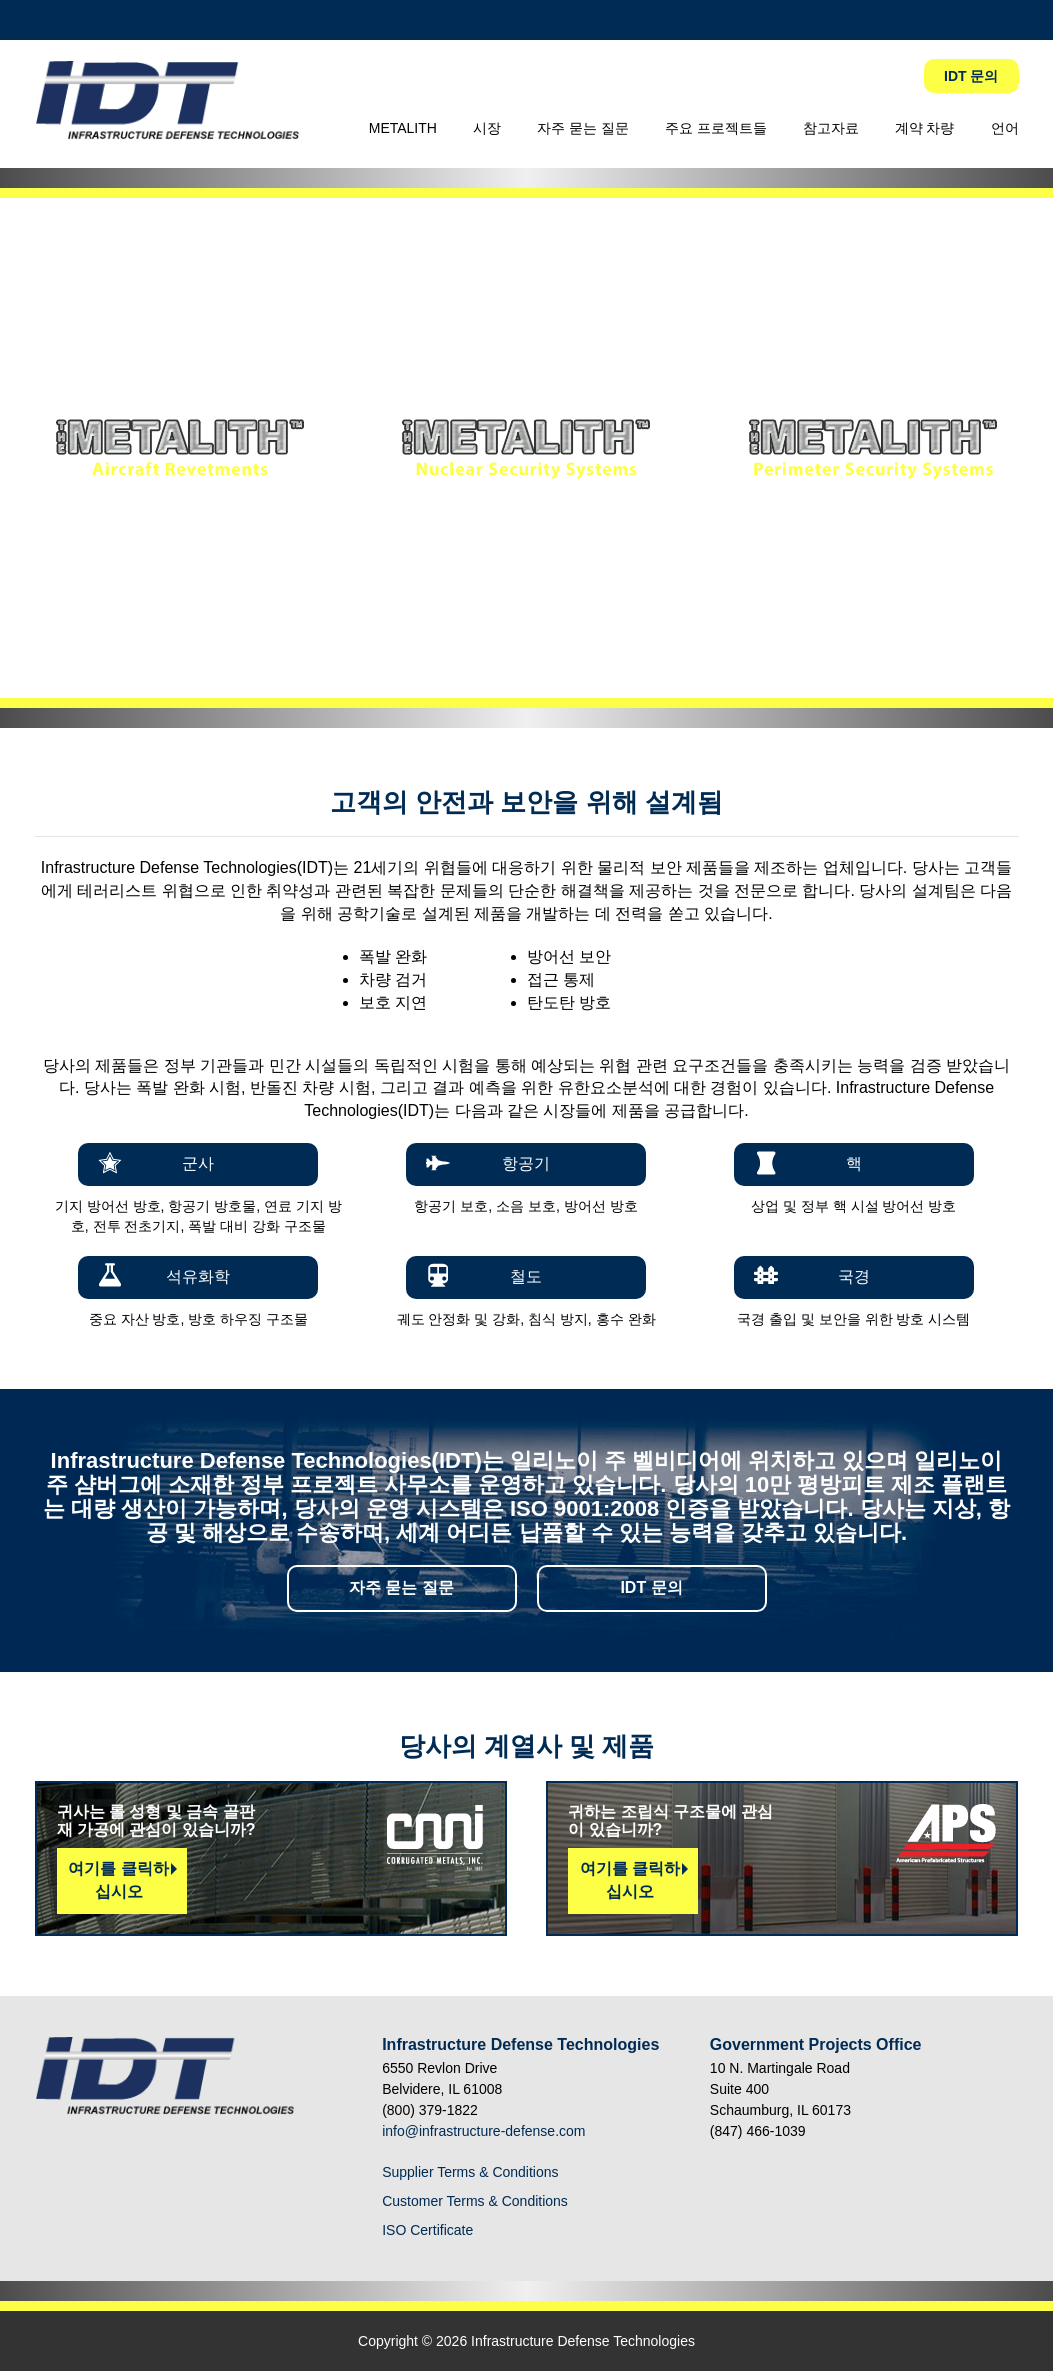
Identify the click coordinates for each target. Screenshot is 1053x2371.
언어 (1005, 128)
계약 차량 (925, 128)
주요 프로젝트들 (716, 128)
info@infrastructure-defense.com (483, 2131)
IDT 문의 (971, 76)
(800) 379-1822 (430, 2110)
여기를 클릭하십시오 (118, 1880)
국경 (854, 1276)
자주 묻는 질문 (583, 128)
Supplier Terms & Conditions (470, 2172)
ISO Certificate (427, 2230)
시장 (487, 128)
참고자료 (831, 128)
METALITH (403, 128)
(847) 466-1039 (758, 2131)
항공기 (526, 1163)
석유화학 (198, 1276)
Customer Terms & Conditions (475, 2201)
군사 (198, 1163)
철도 (526, 1276)
